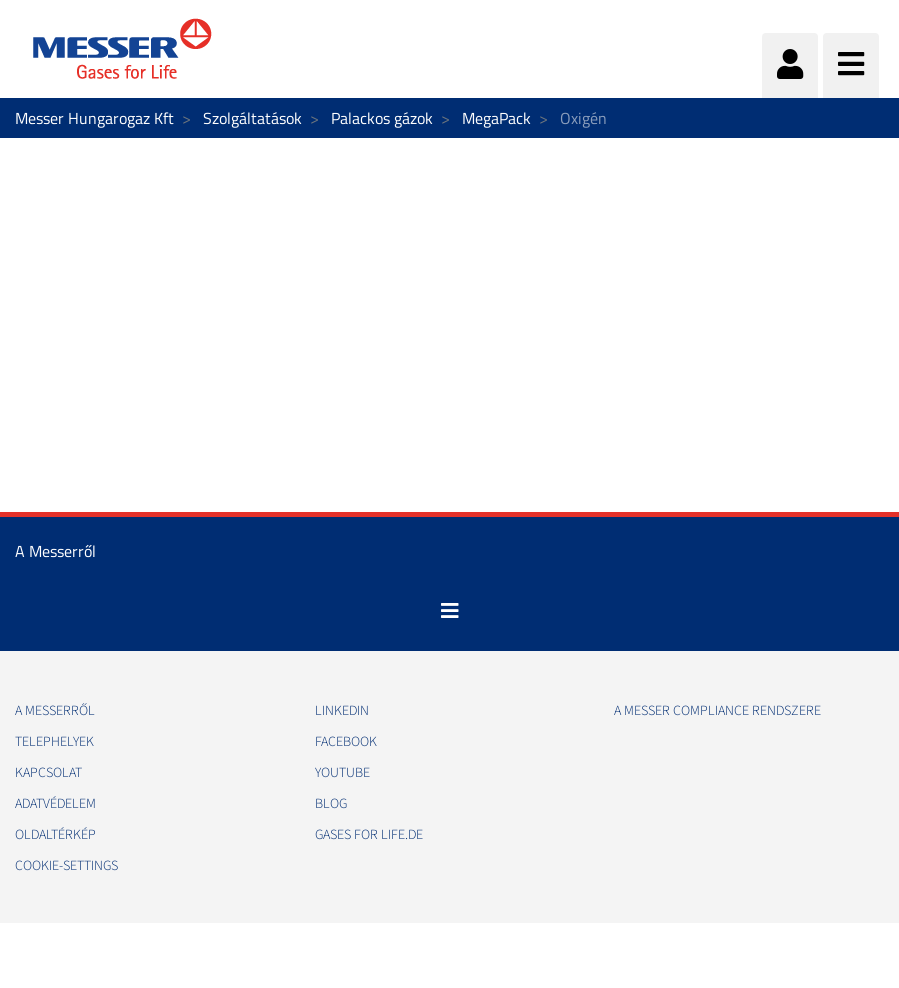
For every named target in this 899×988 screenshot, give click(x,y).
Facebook (346, 742)
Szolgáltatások (252, 118)
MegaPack (496, 118)
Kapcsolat (48, 773)
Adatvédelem (55, 804)
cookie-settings (66, 866)
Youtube (342, 773)
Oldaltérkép (55, 835)
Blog (331, 804)
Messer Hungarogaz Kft (94, 118)
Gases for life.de (369, 835)
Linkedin (342, 711)
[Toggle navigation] (450, 611)
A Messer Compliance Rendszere (717, 711)
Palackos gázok (382, 118)
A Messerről (55, 711)
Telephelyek (54, 742)
